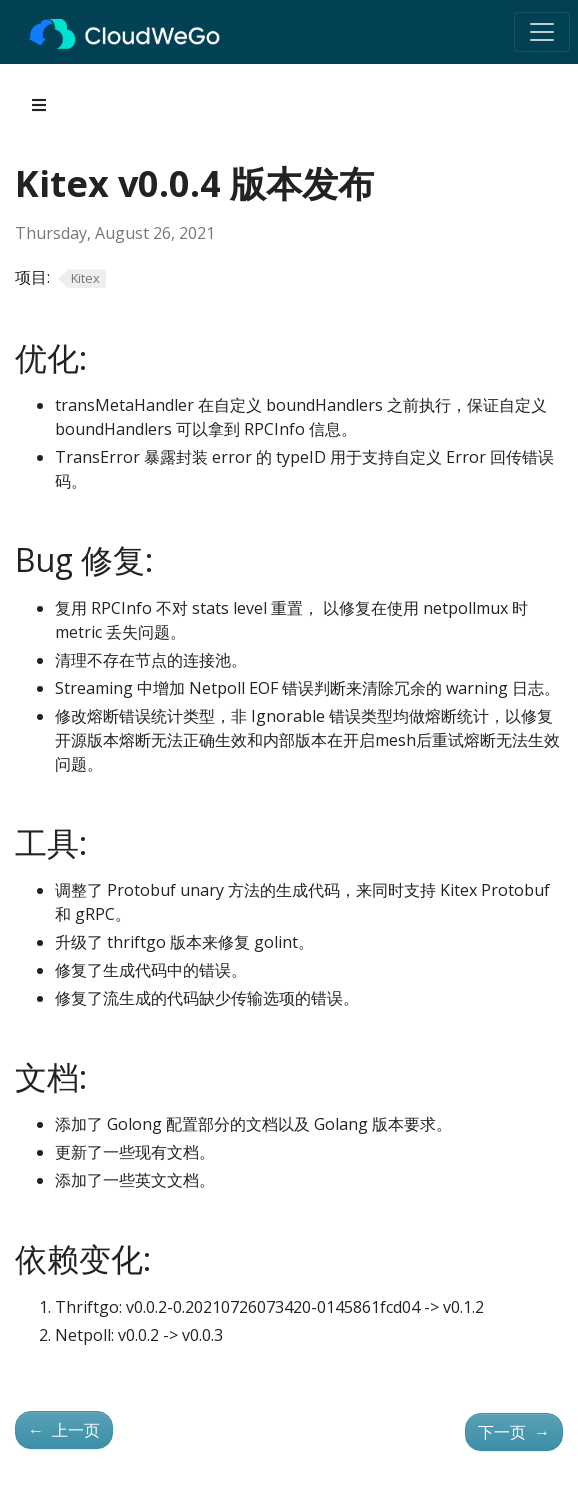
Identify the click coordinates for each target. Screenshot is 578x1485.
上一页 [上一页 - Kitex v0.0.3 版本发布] (64, 1430)
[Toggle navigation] (542, 32)
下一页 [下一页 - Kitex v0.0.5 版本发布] (514, 1432)
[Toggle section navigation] (39, 105)
